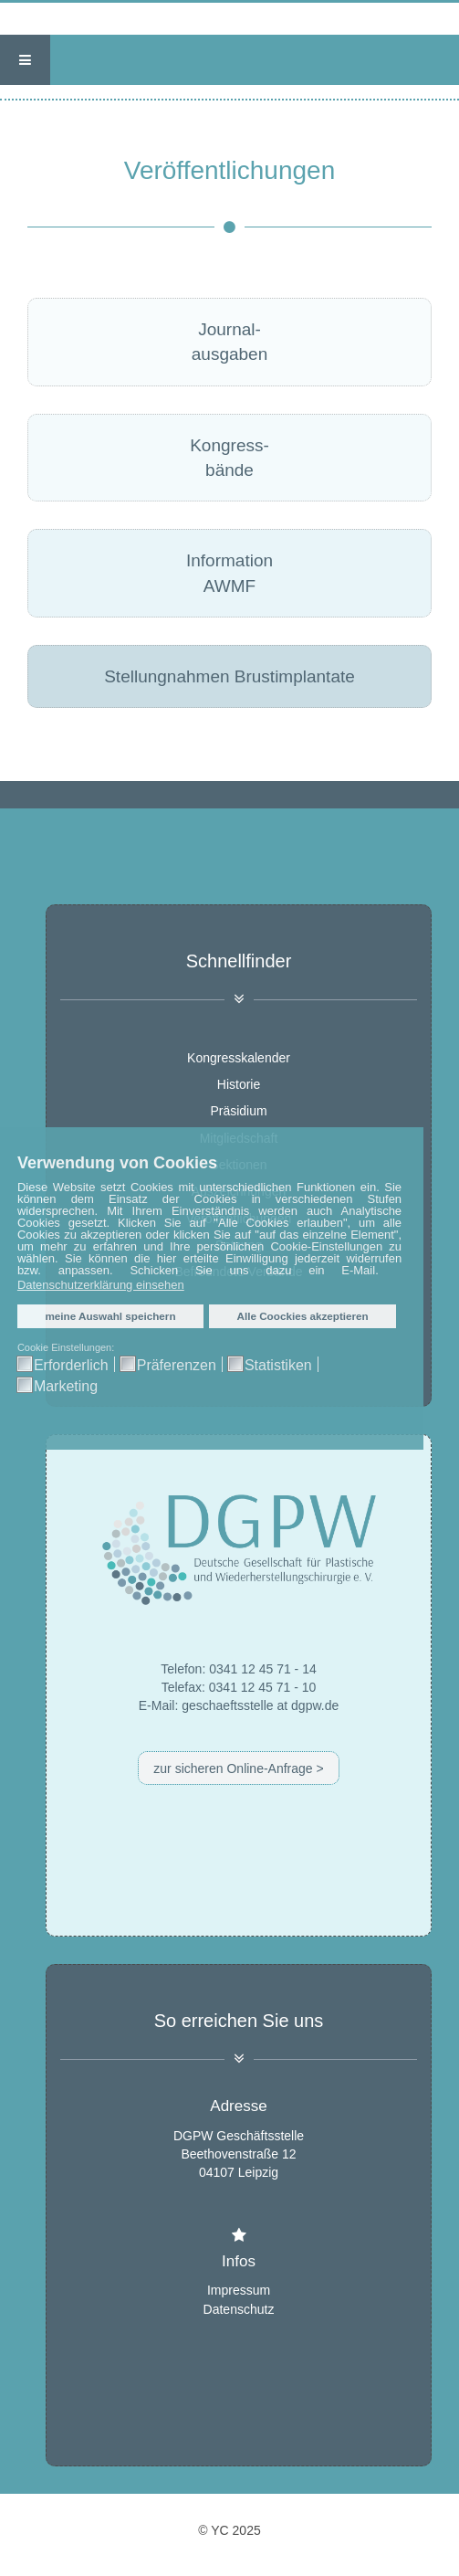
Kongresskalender (238, 1057)
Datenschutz (239, 2308)
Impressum (238, 2290)
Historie (238, 1084)
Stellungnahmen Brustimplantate (229, 676)
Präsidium (238, 1111)
